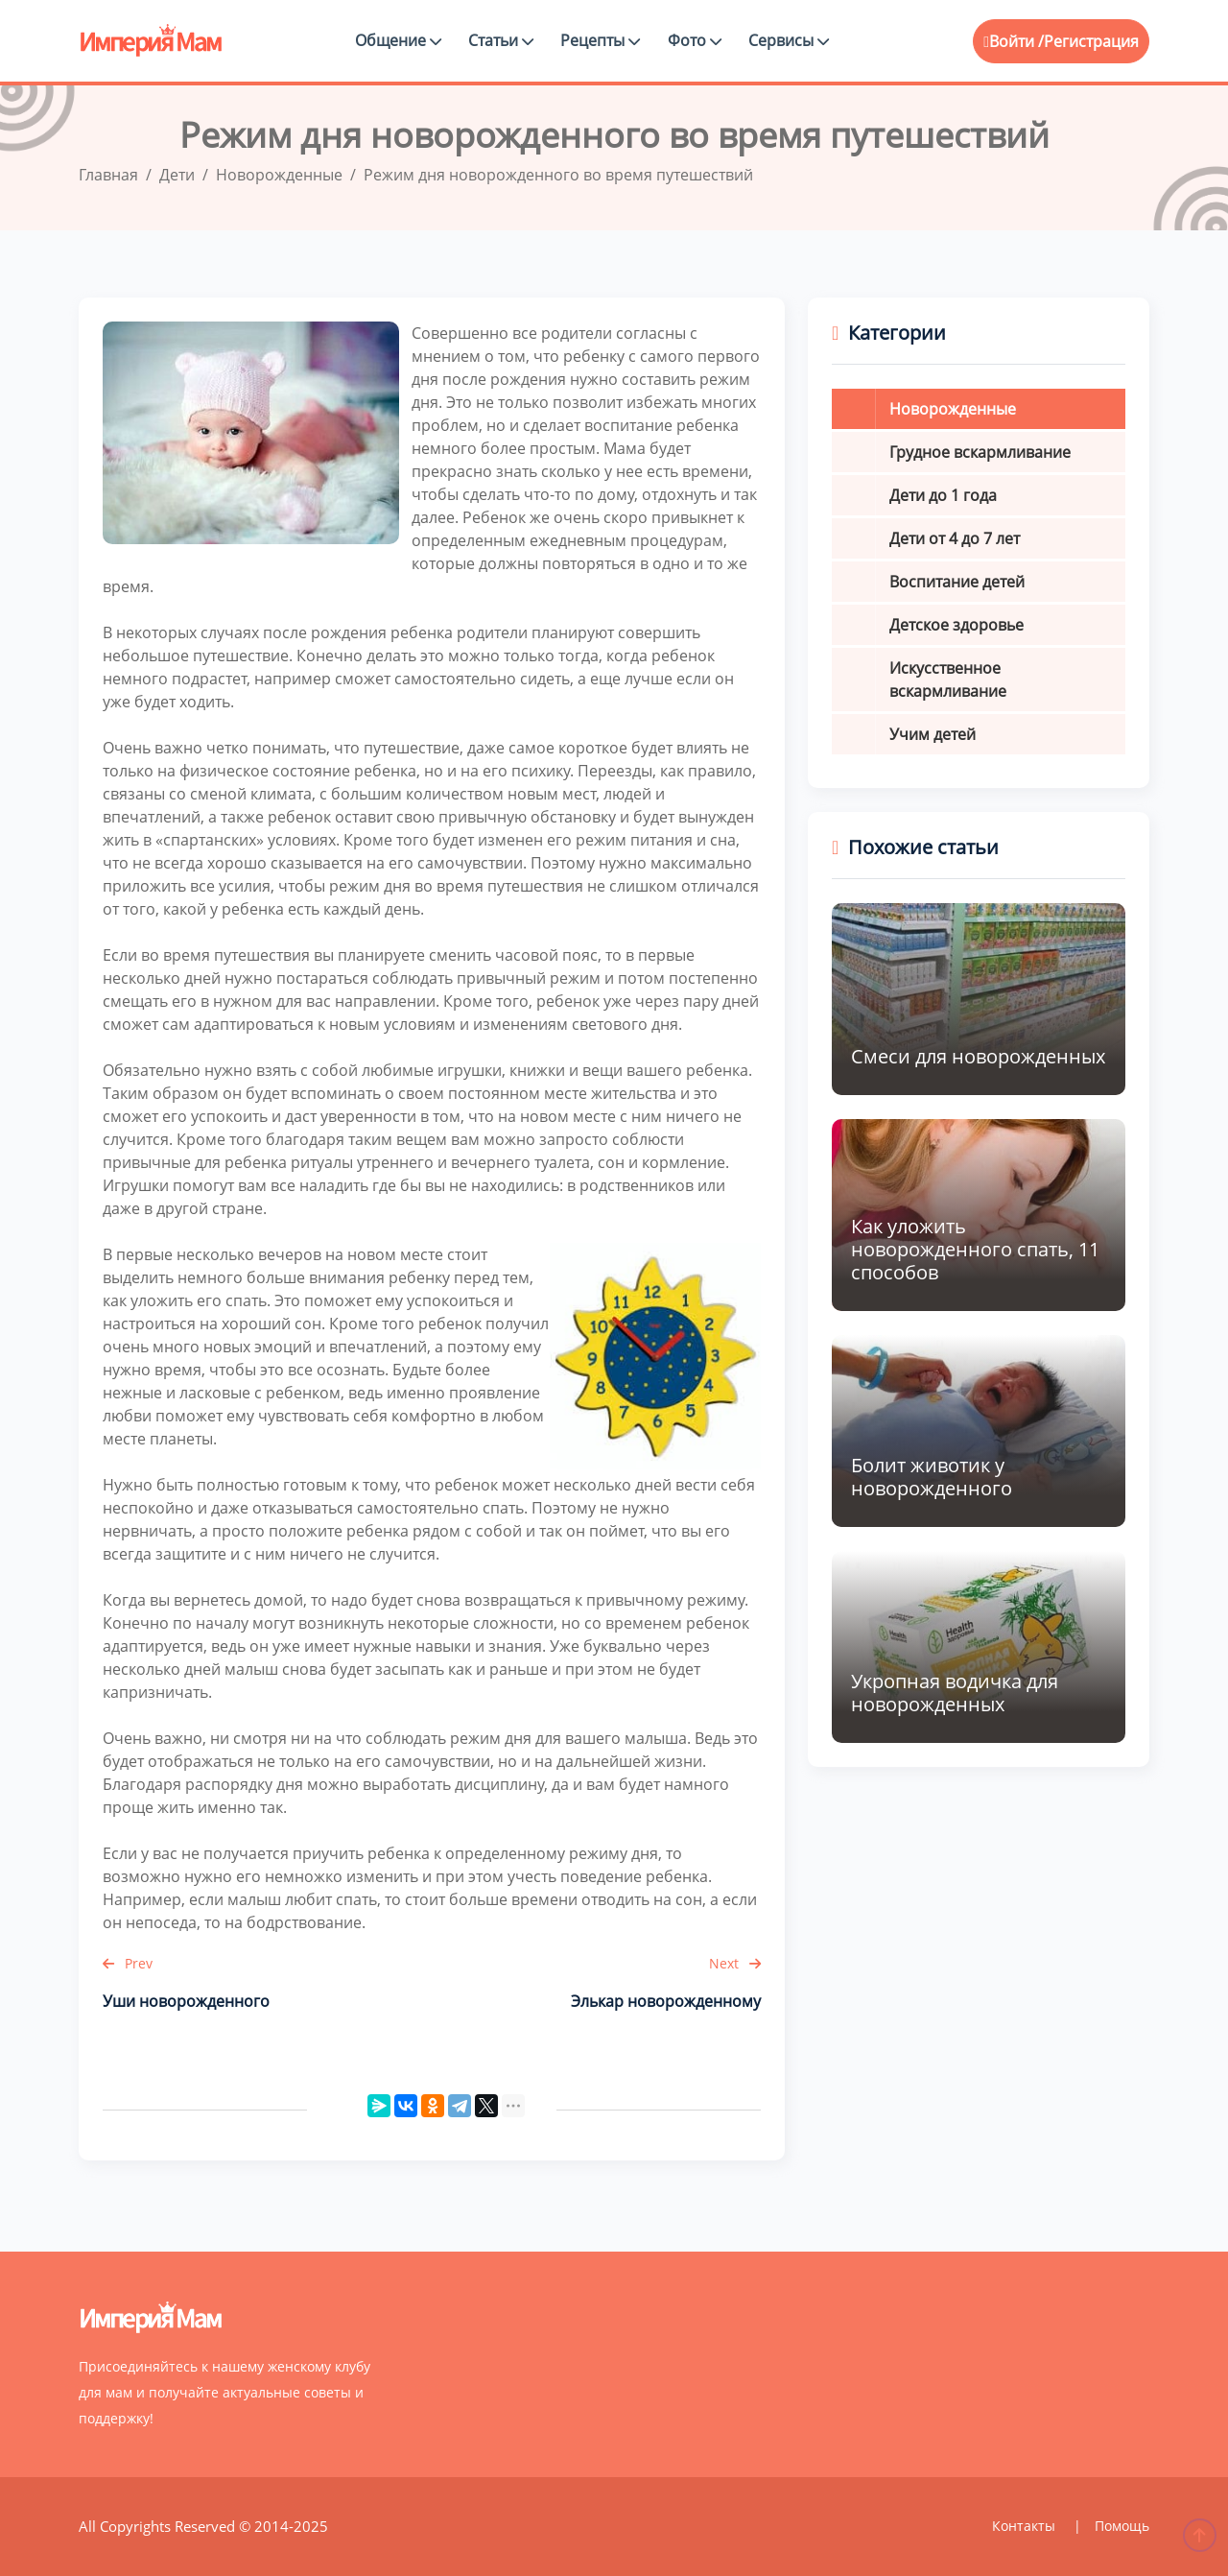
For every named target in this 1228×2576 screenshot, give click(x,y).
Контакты (1025, 2525)
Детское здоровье (956, 624)
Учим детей (932, 734)
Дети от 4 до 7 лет (954, 538)
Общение (398, 40)
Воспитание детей (957, 581)
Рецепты (600, 40)
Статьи (500, 40)
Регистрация (1091, 41)
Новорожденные (952, 408)
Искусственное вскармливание (947, 679)
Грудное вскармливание (980, 452)
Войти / (1013, 41)
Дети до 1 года (943, 495)
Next (735, 1963)
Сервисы (788, 40)
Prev (128, 1963)
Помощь (1122, 2525)
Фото (694, 40)
